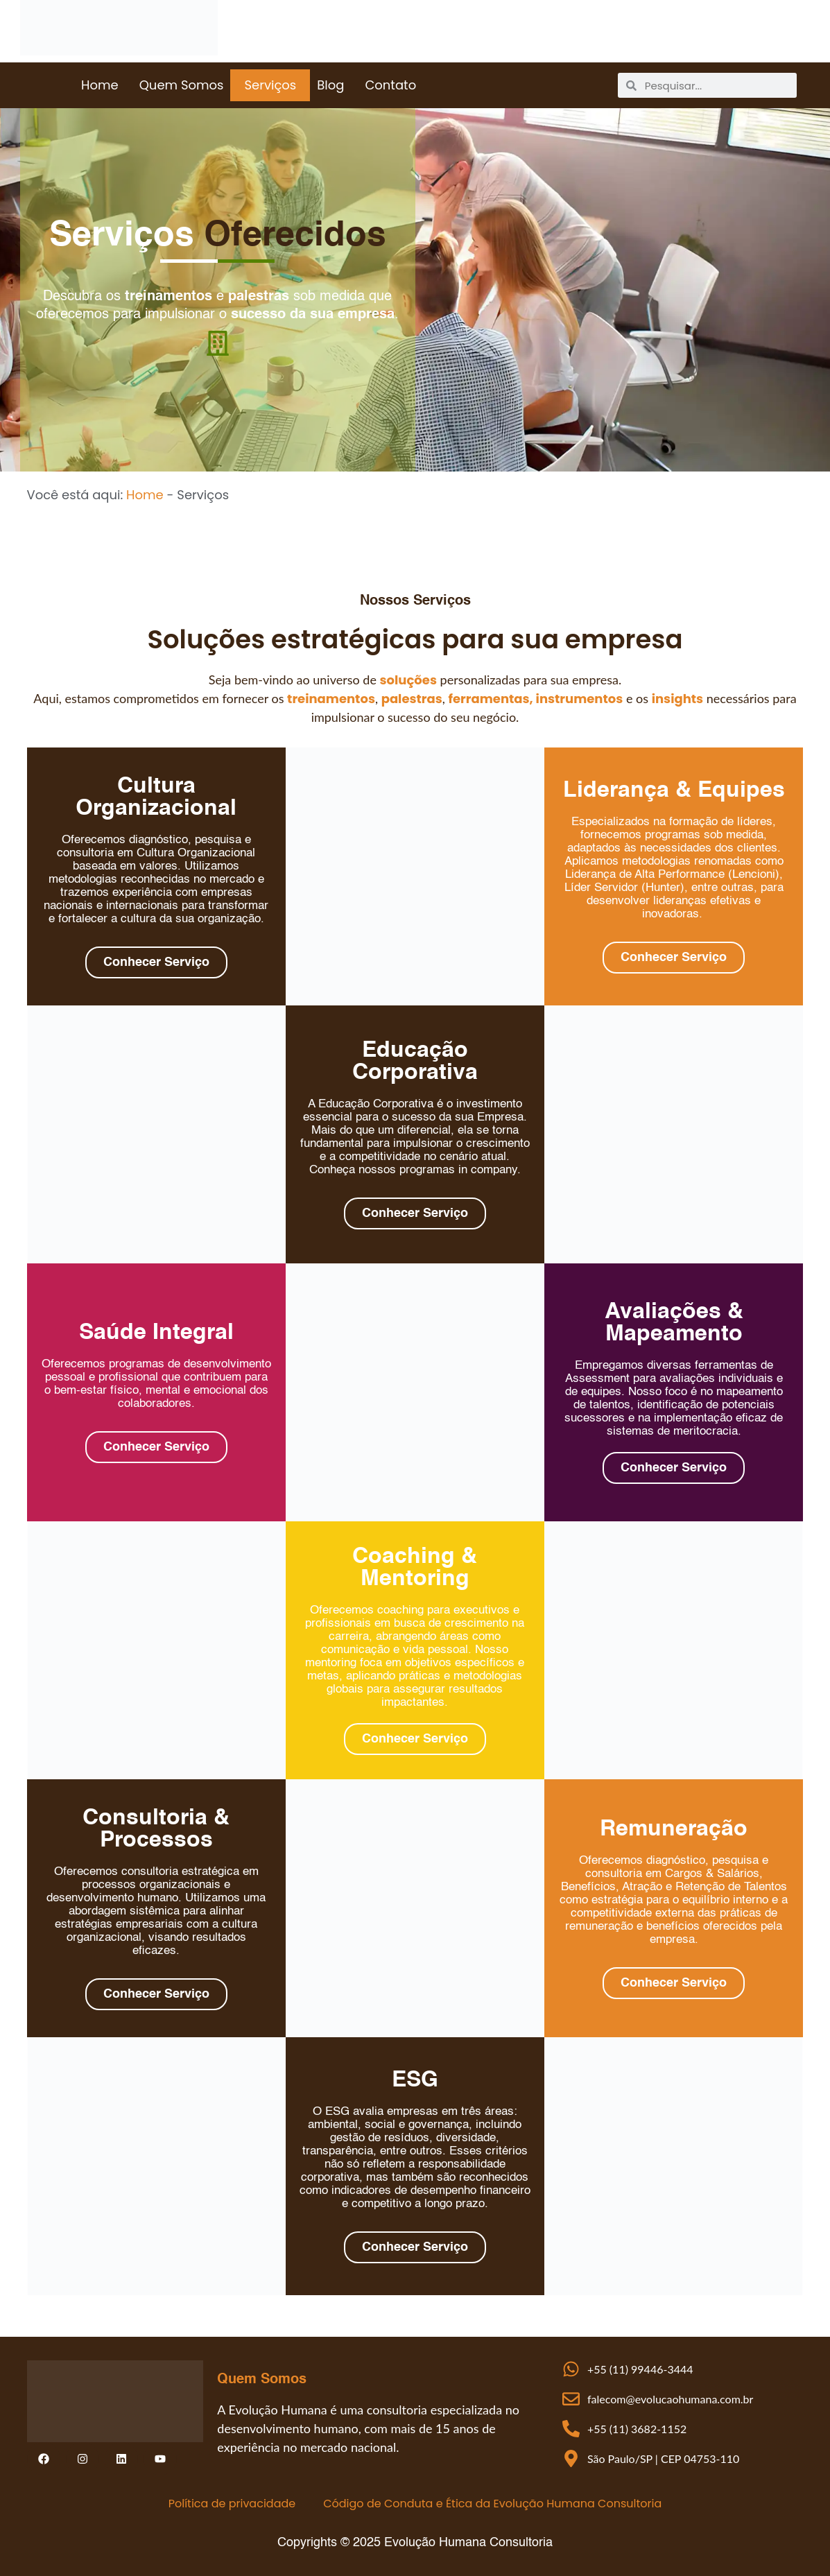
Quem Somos (181, 85)
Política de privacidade (231, 2504)
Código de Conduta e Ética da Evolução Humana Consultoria (492, 2504)
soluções (408, 680)
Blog (330, 85)
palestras (411, 698)
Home (100, 85)
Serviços (270, 85)
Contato (390, 85)
